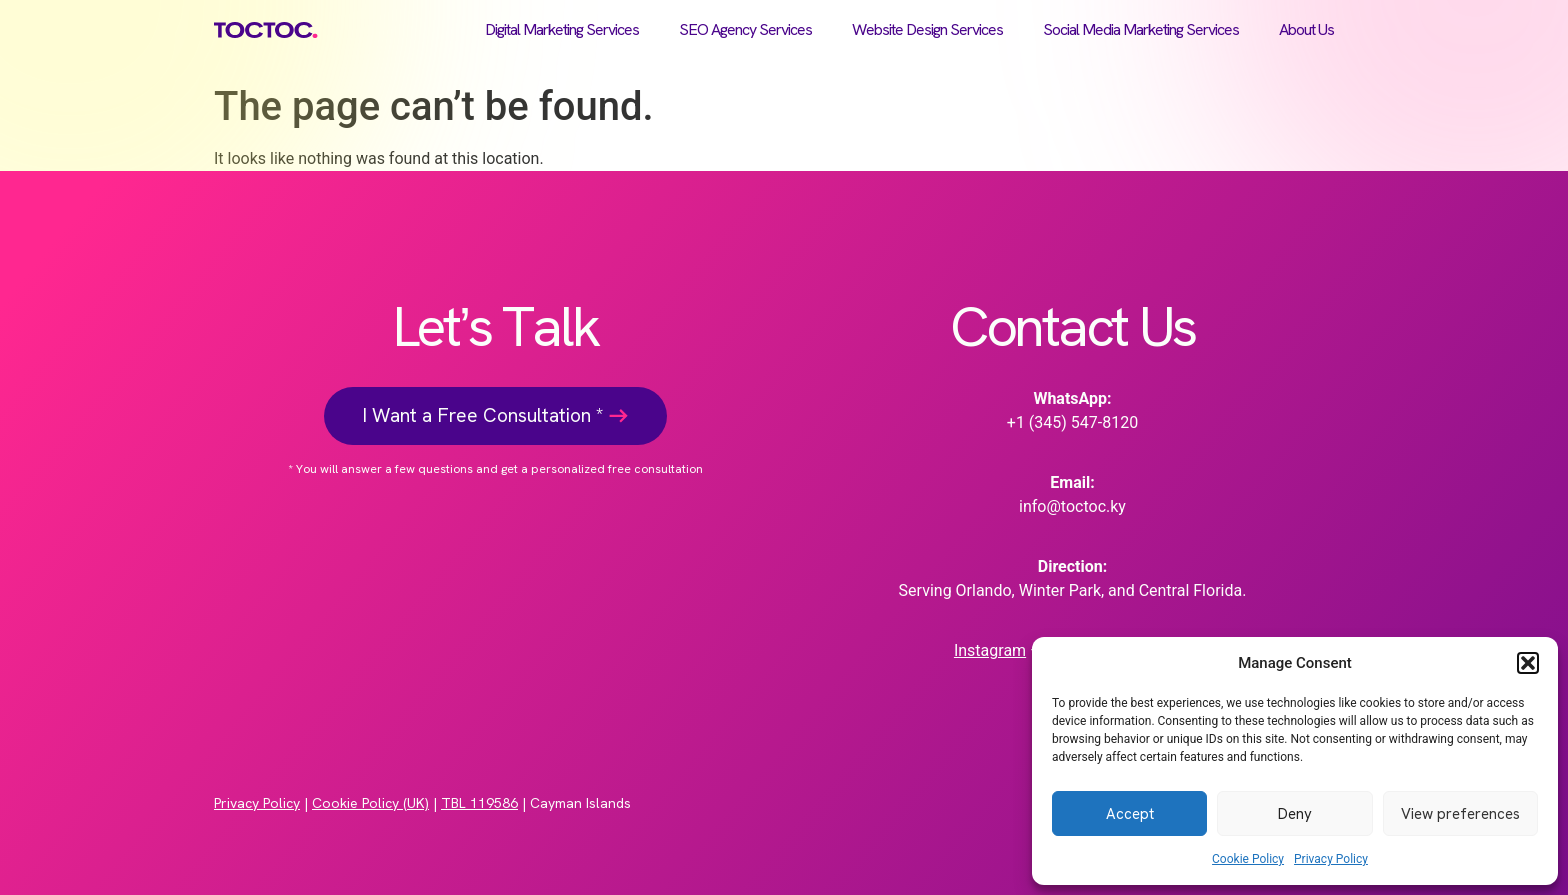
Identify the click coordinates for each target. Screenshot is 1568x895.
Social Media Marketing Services (1141, 29)
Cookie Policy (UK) (370, 803)
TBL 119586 (479, 803)
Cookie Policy (1248, 859)
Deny (1295, 814)
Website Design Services (927, 29)
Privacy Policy (1331, 859)
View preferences (1460, 814)
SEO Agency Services (745, 29)
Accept (1130, 814)
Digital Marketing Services (562, 29)
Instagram (990, 650)
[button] (1528, 663)
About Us (1306, 29)
